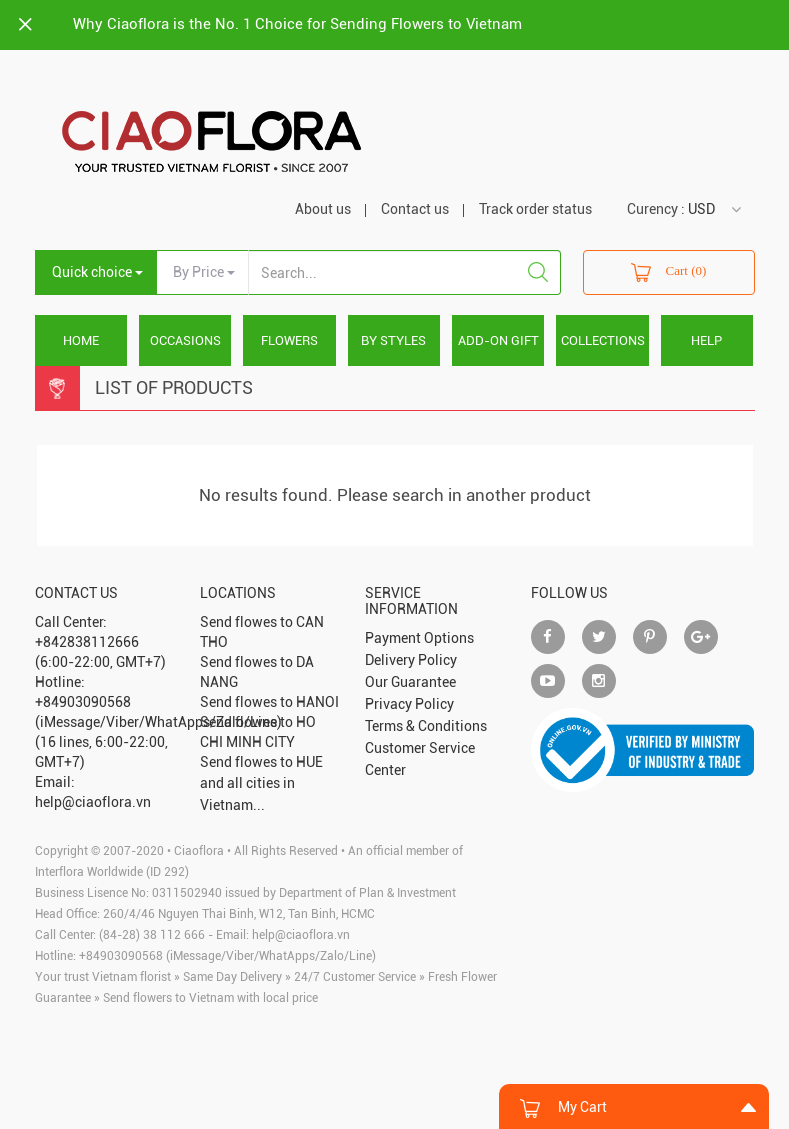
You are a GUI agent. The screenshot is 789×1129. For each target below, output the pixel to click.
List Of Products (174, 387)
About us (323, 209)
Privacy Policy (409, 704)
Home (81, 340)
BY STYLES (393, 340)
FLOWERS (289, 340)
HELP (706, 340)
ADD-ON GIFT (498, 340)
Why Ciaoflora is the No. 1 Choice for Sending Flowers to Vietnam (297, 24)
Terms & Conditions (426, 726)
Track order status (535, 209)
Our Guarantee (410, 682)
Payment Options (419, 638)
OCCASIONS (185, 340)
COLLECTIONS (603, 340)
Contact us (415, 209)
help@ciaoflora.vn (301, 935)
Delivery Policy (411, 660)
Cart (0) (669, 272)
